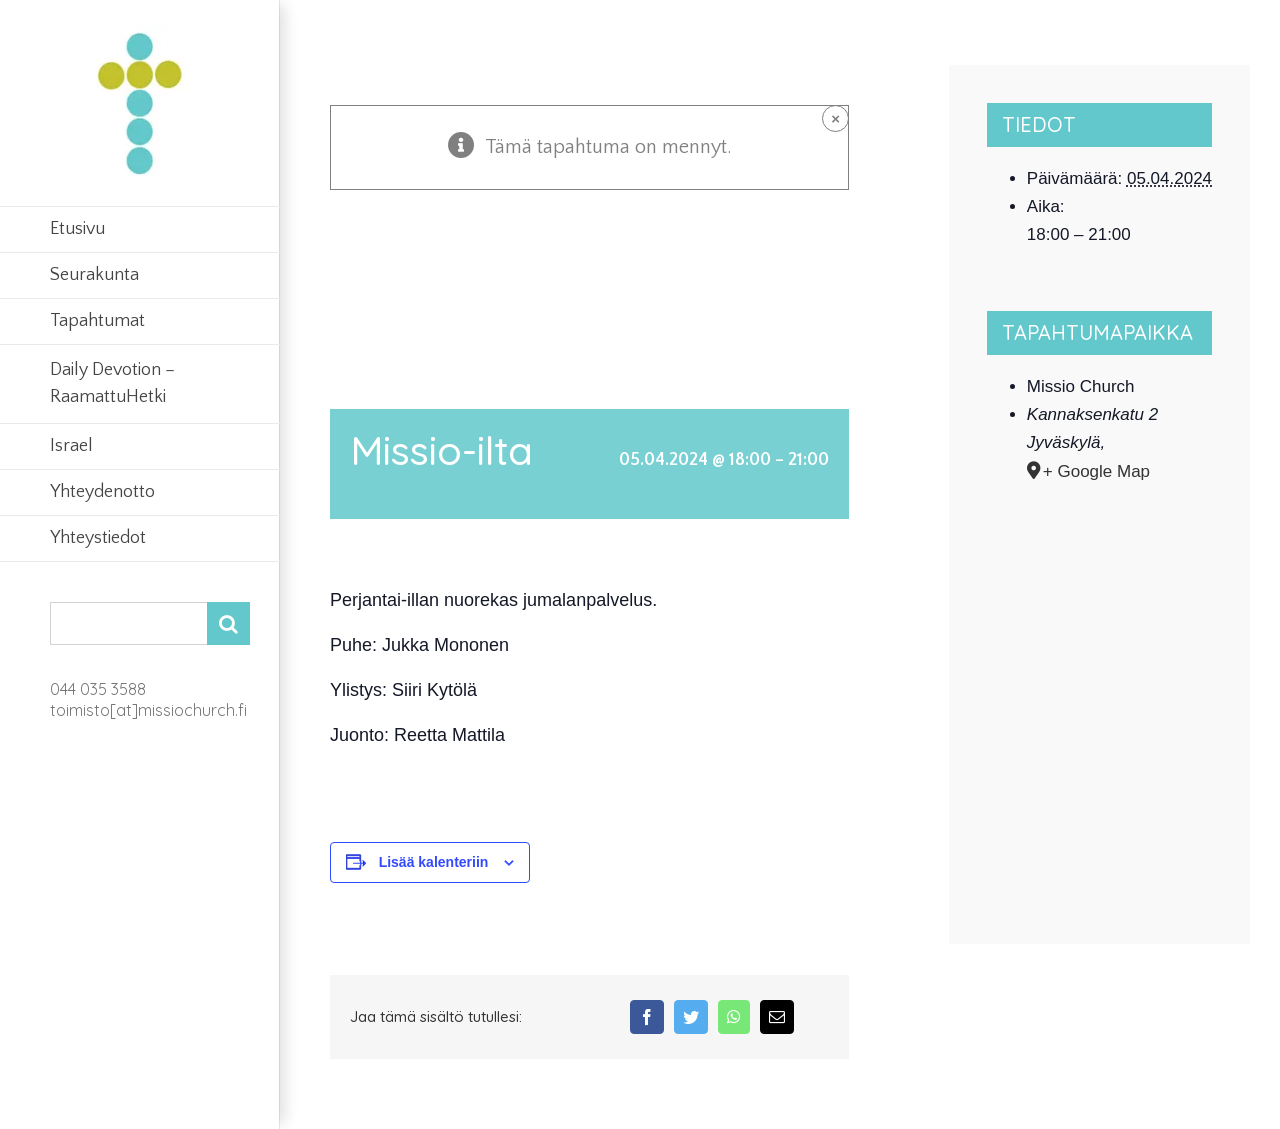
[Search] (228, 623)
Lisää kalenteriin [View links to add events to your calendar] (434, 862)
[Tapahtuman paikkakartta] (1100, 678)
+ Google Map (1096, 471)
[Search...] (128, 623)
